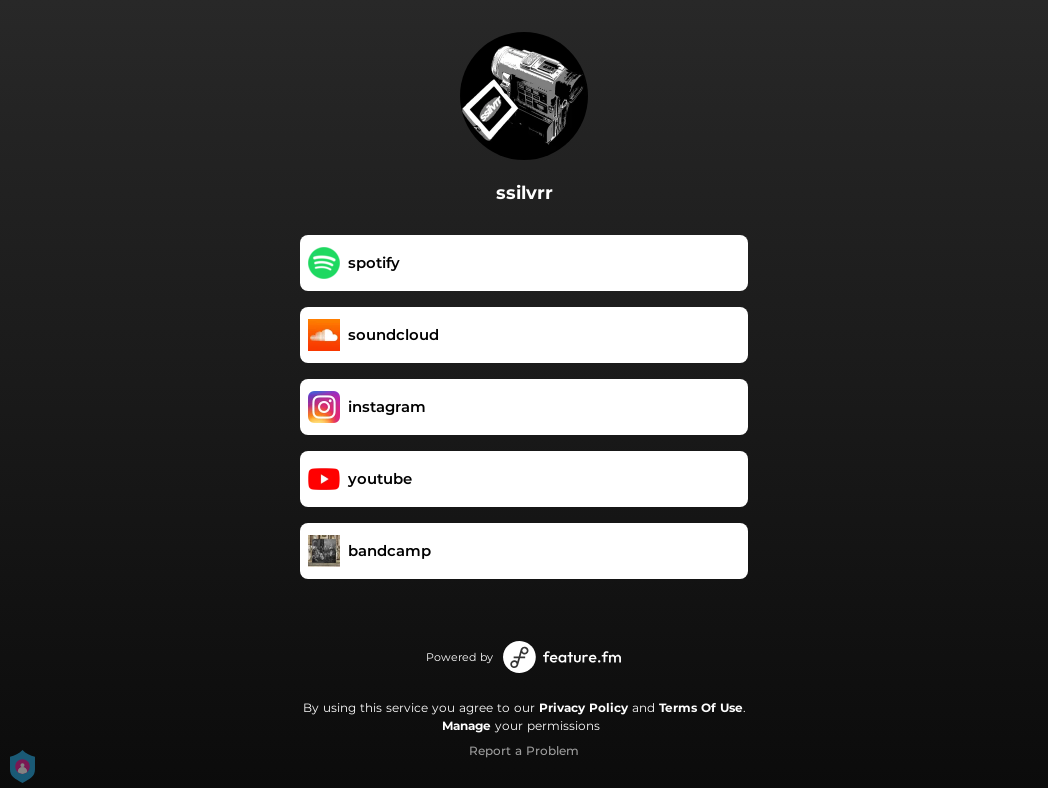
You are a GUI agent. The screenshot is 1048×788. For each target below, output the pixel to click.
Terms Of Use (701, 707)
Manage (466, 725)
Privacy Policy (583, 707)
